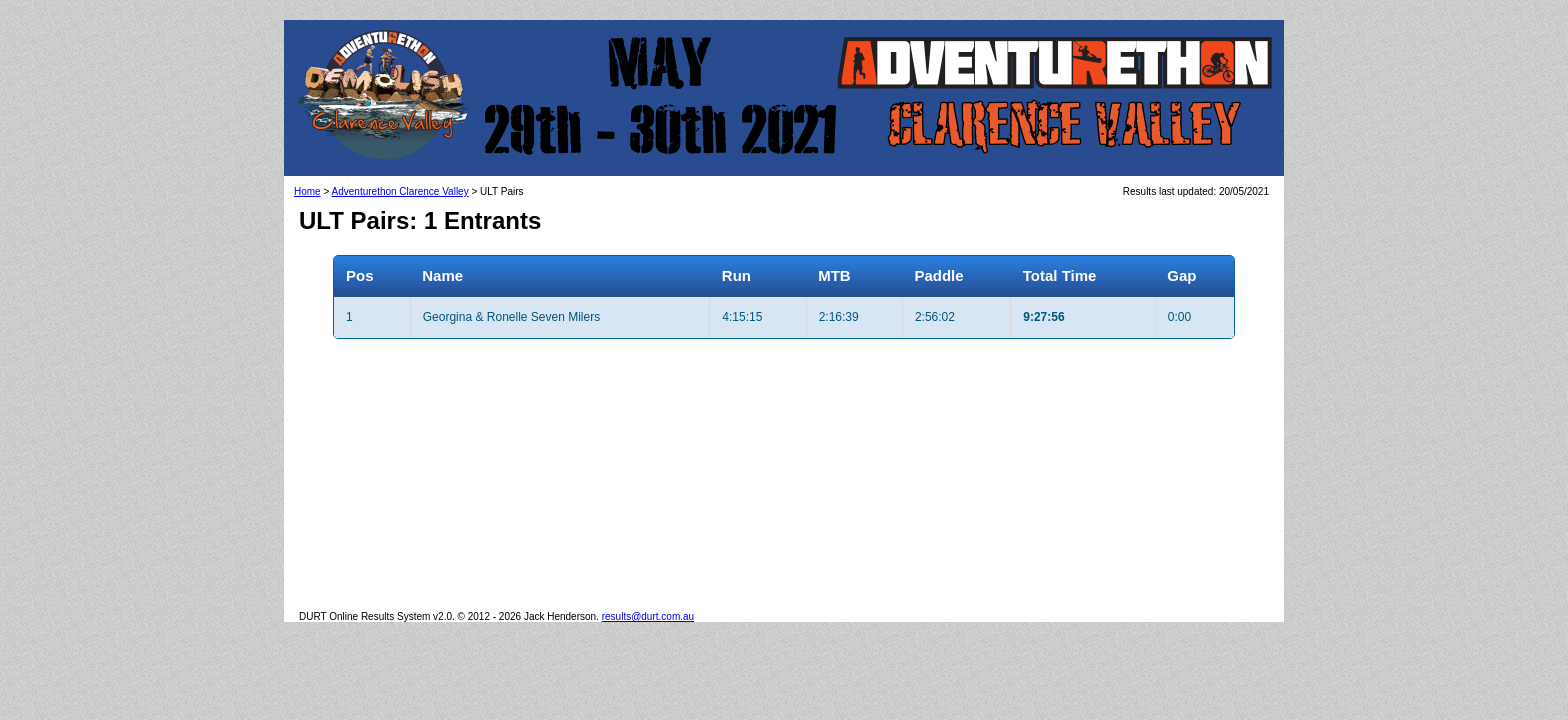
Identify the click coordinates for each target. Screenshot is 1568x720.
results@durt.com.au (648, 616)
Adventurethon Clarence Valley (400, 191)
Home (307, 191)
